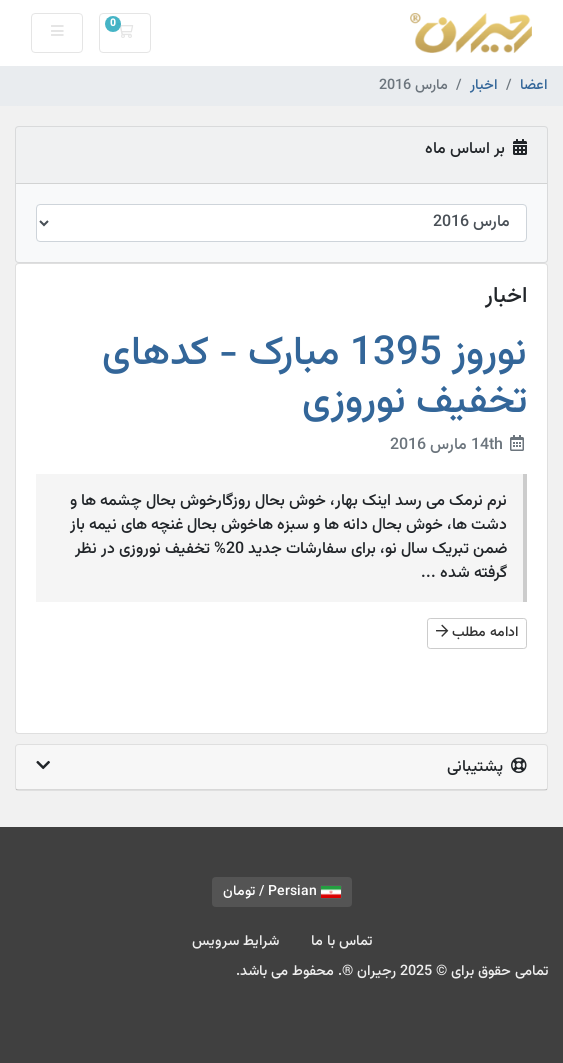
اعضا (534, 86)
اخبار (484, 86)
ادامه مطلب (477, 633)
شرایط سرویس (235, 941)
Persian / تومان (282, 892)
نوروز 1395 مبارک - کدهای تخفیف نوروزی (314, 378)
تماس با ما (341, 941)
